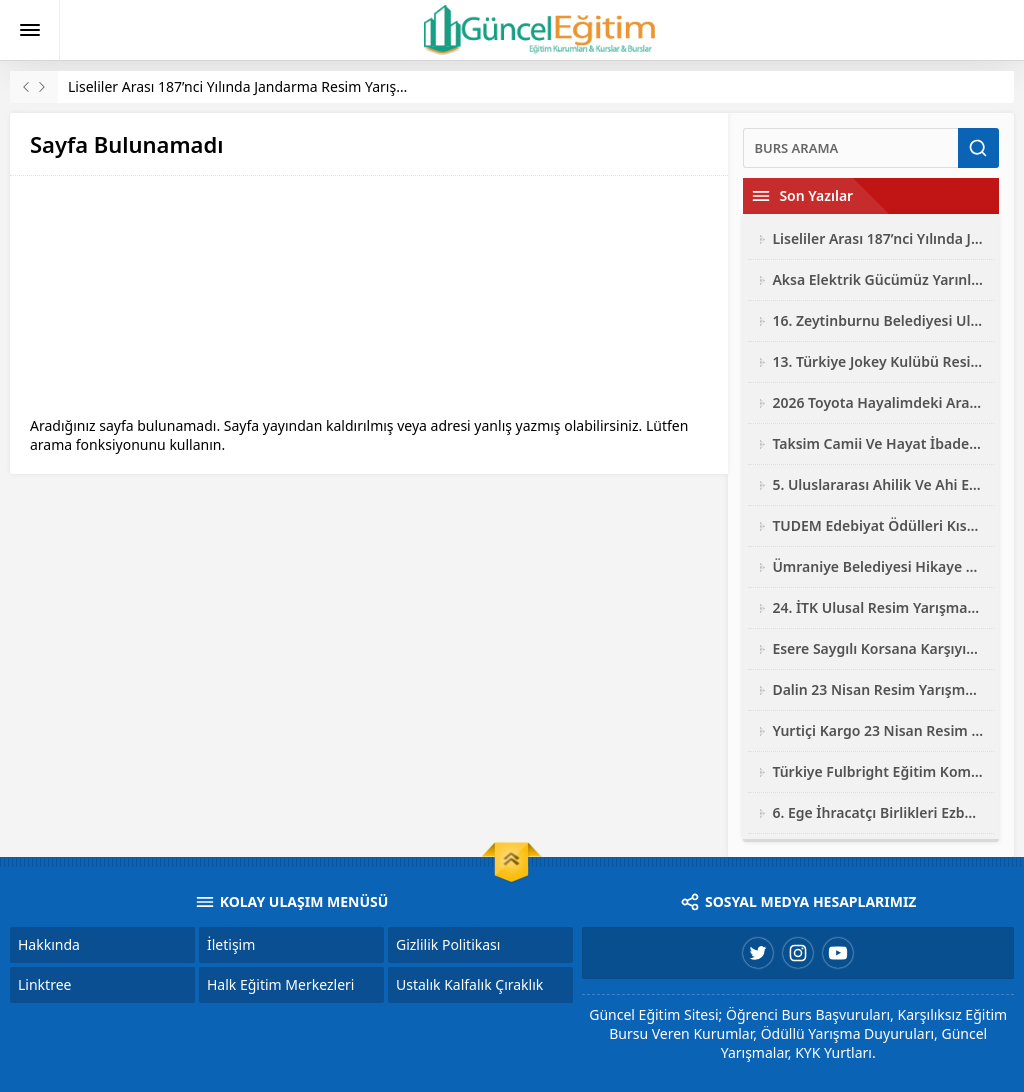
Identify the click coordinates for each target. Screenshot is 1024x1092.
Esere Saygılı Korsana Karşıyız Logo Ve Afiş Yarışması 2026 (878, 648)
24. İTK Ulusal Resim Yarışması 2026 (878, 607)
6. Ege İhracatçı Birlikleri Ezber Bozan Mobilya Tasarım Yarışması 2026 (878, 812)
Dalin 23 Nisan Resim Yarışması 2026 (878, 689)
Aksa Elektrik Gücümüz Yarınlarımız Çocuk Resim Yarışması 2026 (878, 279)
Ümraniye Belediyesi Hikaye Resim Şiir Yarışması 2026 (878, 566)
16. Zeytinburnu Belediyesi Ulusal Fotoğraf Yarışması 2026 (878, 320)
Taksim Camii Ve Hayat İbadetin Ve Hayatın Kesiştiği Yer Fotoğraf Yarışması (878, 443)
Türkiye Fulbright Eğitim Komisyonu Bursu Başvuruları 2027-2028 (878, 771)
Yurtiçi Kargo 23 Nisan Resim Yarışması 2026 (878, 730)
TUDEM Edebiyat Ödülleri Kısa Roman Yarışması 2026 (878, 525)
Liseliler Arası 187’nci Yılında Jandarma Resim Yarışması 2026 (265, 86)
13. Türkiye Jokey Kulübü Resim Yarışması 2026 (878, 361)
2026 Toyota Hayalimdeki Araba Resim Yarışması (878, 402)
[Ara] (850, 148)
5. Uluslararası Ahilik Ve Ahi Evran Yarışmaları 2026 (878, 484)
